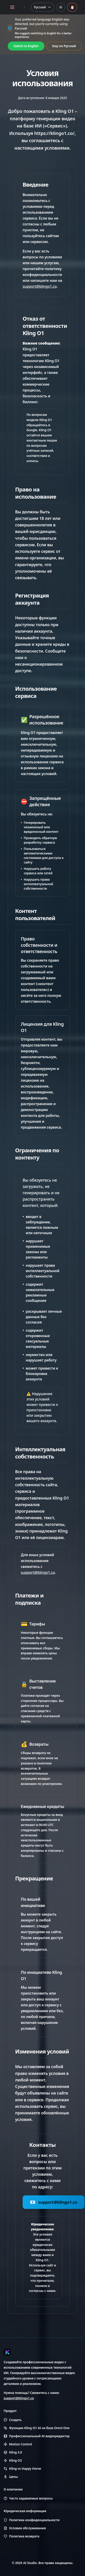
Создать (13, 2420)
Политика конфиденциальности (32, 2520)
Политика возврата (21, 2536)
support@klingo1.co (40, 286)
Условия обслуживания (25, 2528)
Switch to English (26, 46)
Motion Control (18, 2444)
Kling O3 (13, 2460)
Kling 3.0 (13, 2452)
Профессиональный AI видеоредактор (37, 2436)
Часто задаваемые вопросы (28, 2498)
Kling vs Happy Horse (22, 2468)
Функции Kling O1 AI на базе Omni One (37, 2428)
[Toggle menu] (12, 7)
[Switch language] (43, 7)
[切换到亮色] (60, 7)
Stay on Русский (64, 46)
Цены (11, 2476)
